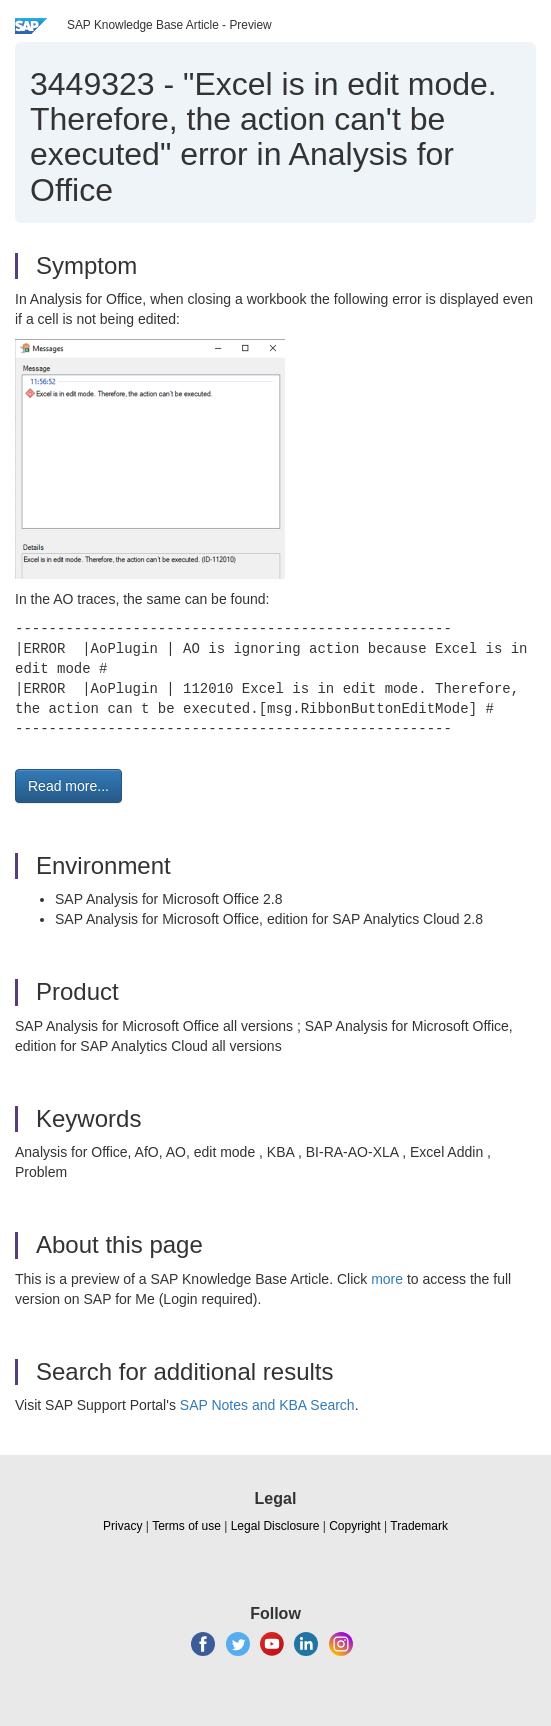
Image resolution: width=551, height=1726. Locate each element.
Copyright (354, 1526)
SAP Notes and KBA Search (267, 1405)
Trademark (419, 1526)
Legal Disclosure (275, 1526)
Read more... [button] (68, 786)
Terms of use (186, 1526)
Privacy (122, 1526)
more (387, 1279)
